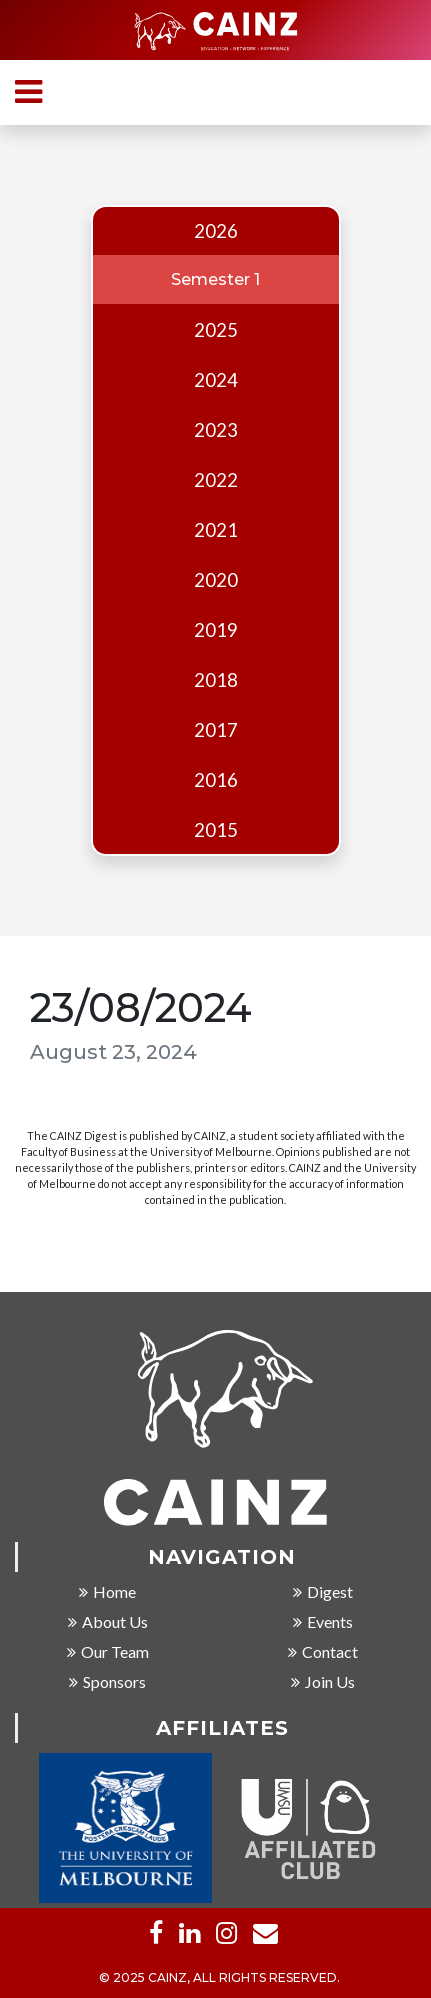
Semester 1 (215, 279)
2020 (216, 580)
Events (323, 1623)
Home (107, 1593)
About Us (108, 1623)
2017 (216, 730)
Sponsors (107, 1683)
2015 (216, 830)
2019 (216, 630)
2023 (216, 430)
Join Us (323, 1683)
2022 (216, 480)
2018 (216, 680)
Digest (323, 1593)
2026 (216, 231)
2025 (216, 330)
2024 (216, 380)
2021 (216, 530)
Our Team (108, 1653)
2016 (216, 780)
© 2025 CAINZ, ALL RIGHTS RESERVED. (219, 1979)
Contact (323, 1653)
